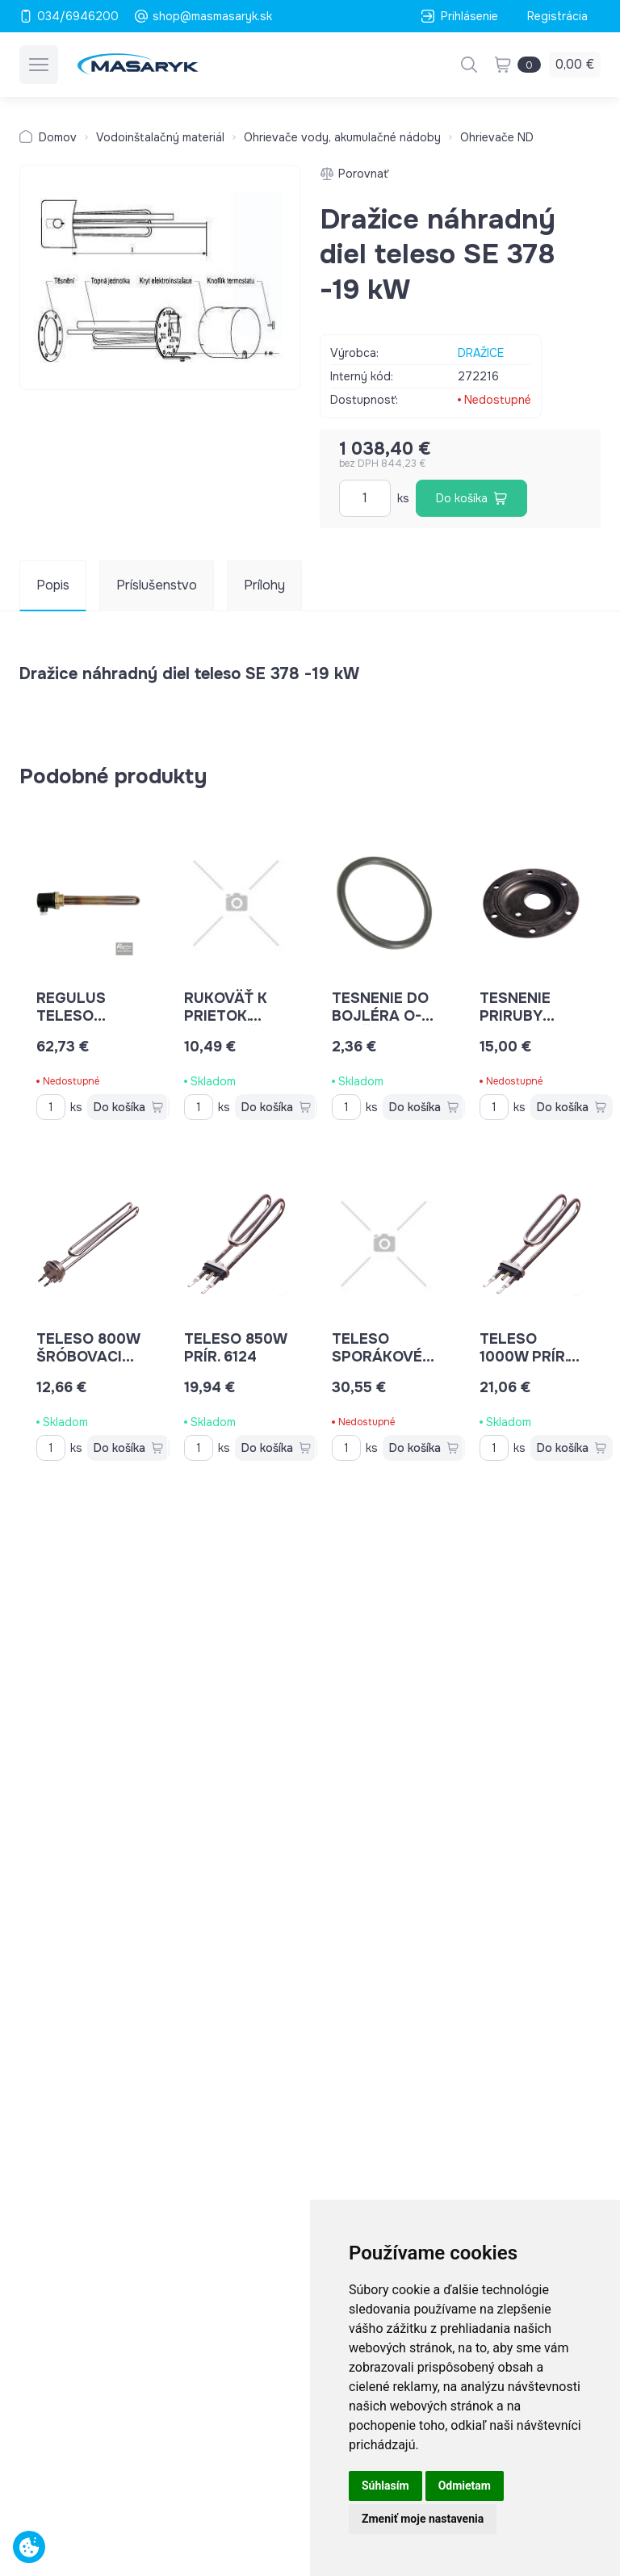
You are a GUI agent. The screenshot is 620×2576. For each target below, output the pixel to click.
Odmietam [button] (464, 2485)
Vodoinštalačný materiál (160, 137)
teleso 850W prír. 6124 (235, 1348)
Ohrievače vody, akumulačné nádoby (342, 137)
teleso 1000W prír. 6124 (530, 1356)
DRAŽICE (481, 353)
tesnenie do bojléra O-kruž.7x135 (383, 1016)
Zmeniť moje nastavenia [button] (423, 2518)
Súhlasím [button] (385, 2485)
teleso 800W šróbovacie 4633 (88, 1356)
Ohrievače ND (497, 137)
